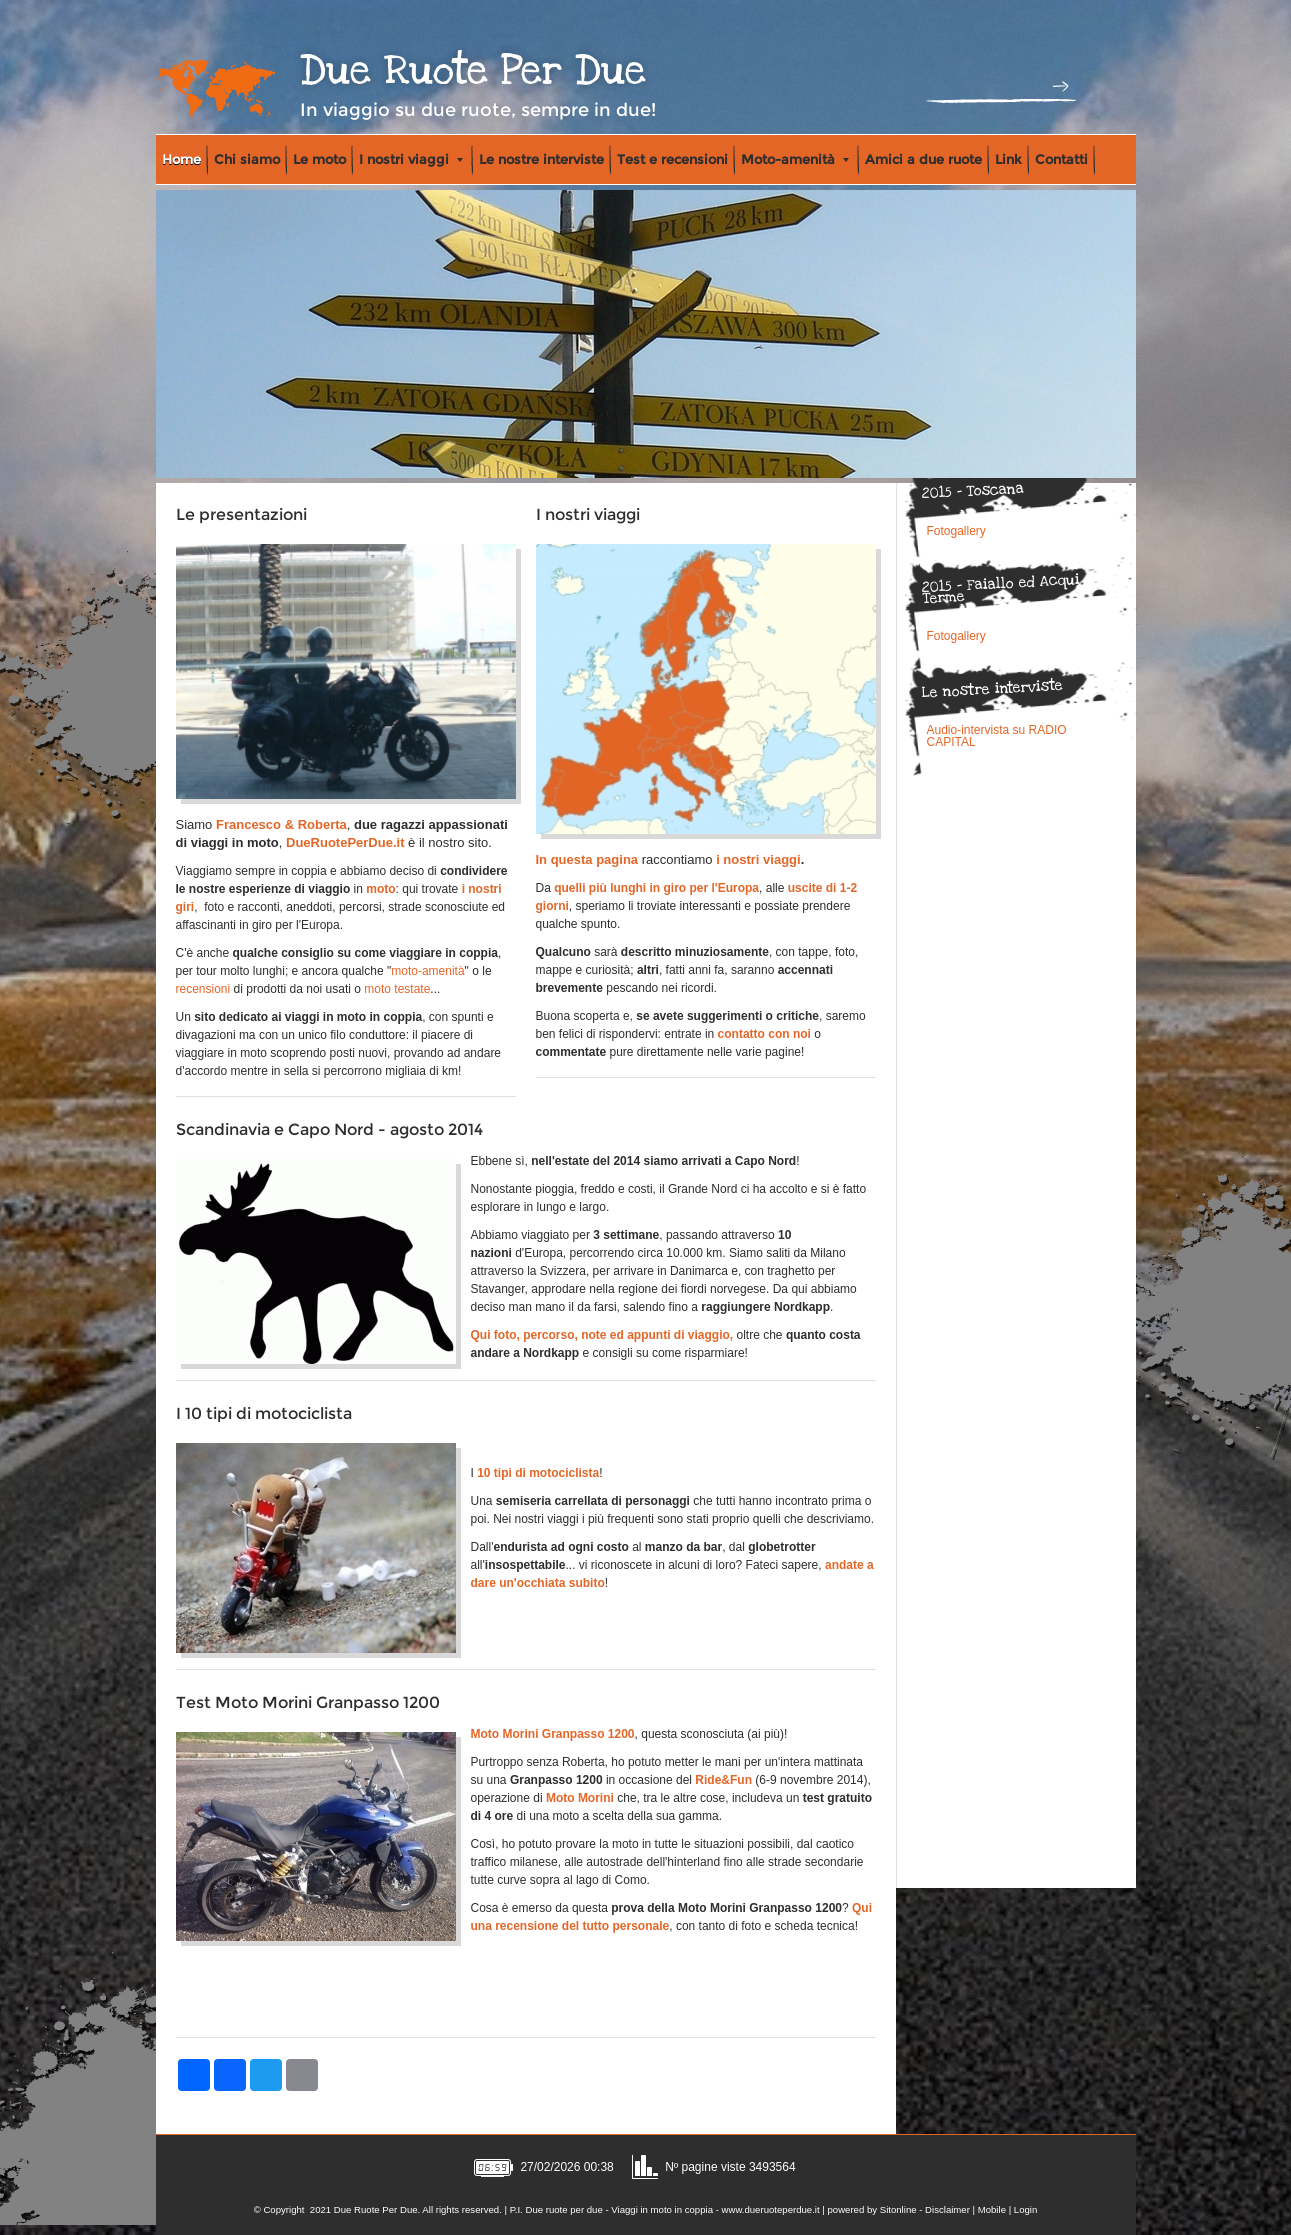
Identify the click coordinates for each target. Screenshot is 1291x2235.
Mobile (992, 2209)
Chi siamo (247, 159)
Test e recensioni (672, 159)
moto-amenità (427, 971)
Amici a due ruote (923, 159)
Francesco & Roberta (281, 824)
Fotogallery (956, 531)
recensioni (203, 989)
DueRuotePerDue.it (345, 842)
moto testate (397, 989)
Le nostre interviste (541, 159)
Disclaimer (947, 2209)
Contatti (1061, 159)
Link (1008, 159)
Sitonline (898, 2209)
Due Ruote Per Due (473, 70)
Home (181, 159)
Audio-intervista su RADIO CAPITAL (997, 736)
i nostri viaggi (758, 859)
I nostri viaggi (411, 159)
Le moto (319, 159)
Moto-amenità (795, 159)
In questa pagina (587, 859)
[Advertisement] (526, 1986)
